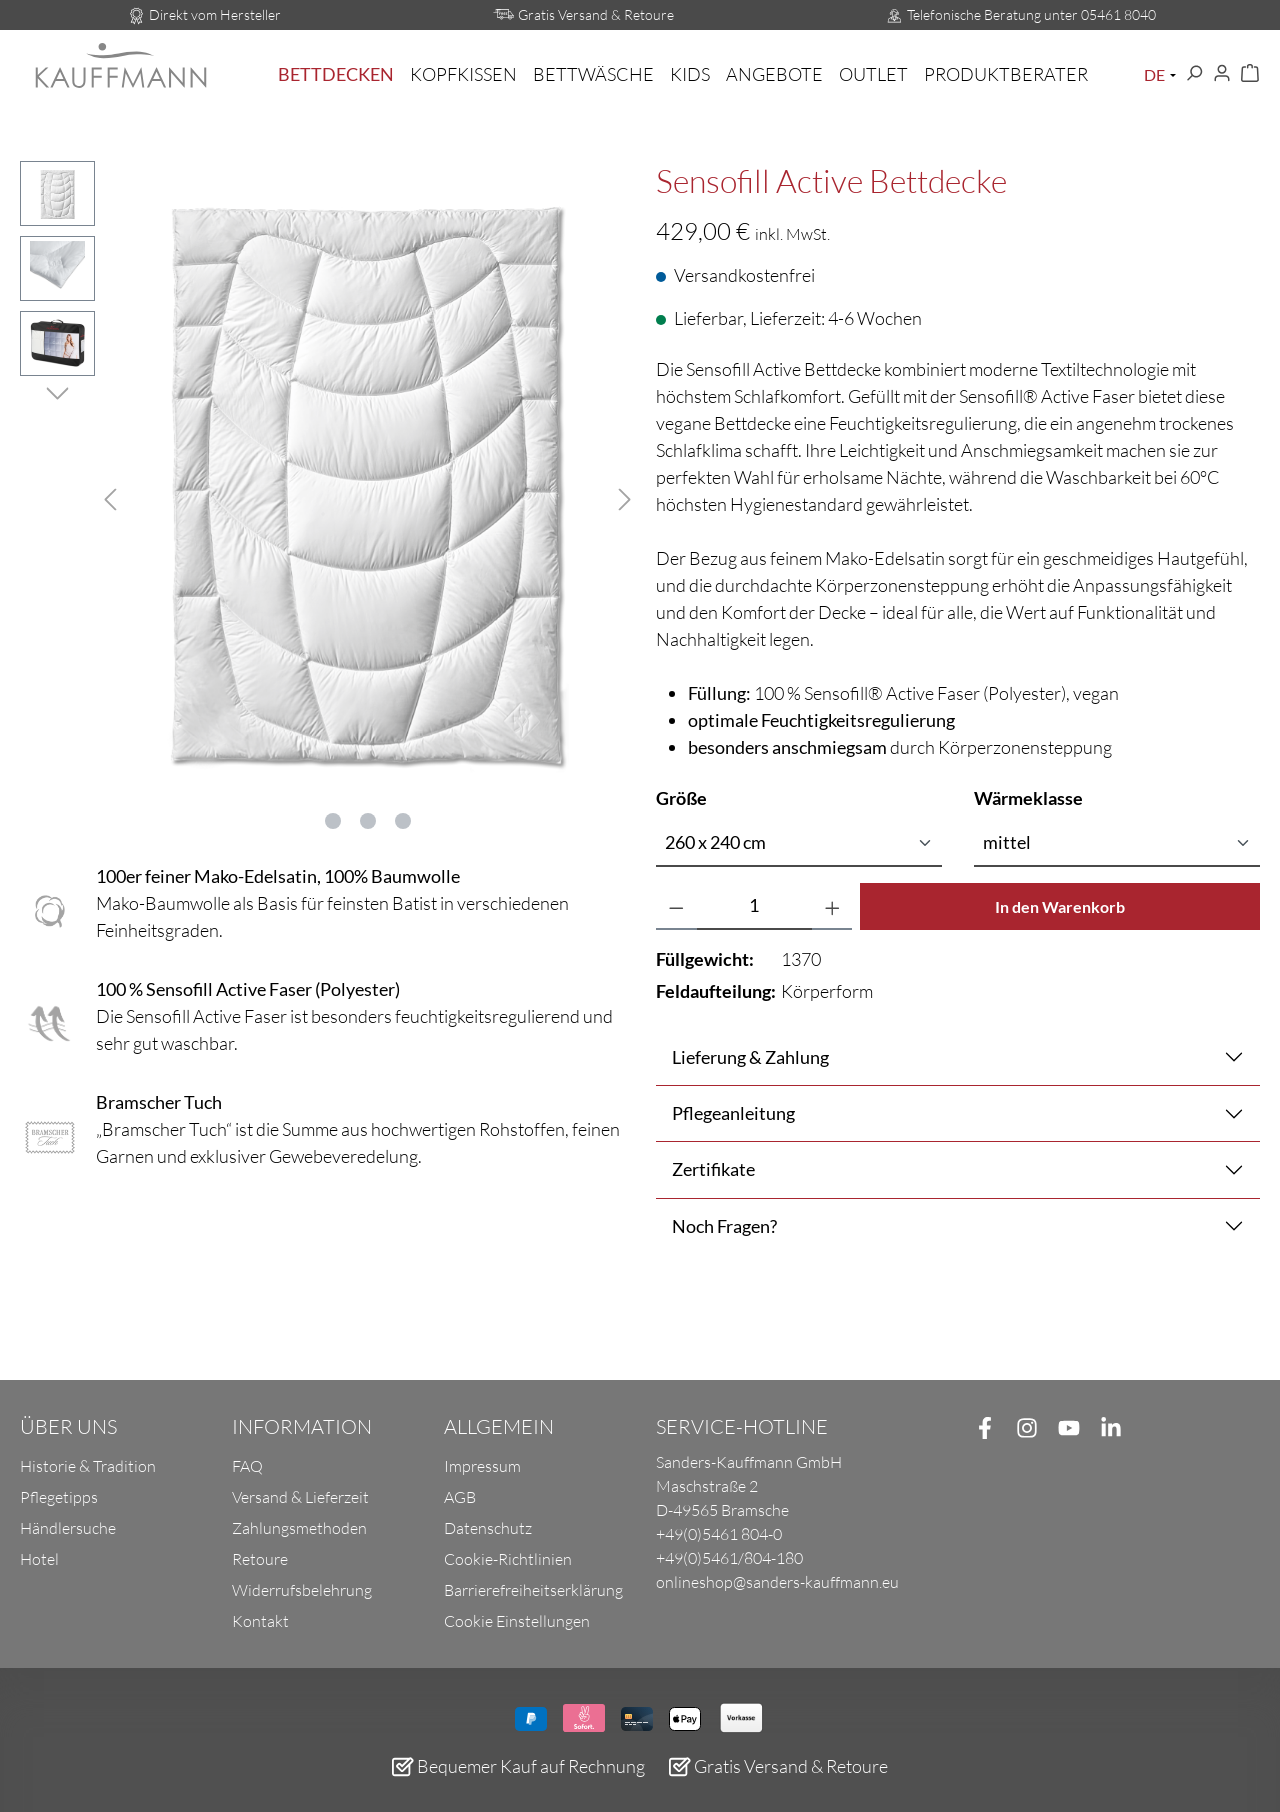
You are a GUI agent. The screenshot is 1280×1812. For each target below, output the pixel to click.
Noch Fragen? (724, 1226)
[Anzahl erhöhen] (832, 906)
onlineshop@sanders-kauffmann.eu (777, 1582)
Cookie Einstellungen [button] (517, 1621)
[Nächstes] (625, 496)
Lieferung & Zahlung (750, 1057)
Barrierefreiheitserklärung (533, 1590)
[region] (322, 496)
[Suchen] (1194, 74)
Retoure (260, 1559)
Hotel (39, 1559)
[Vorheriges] (110, 496)
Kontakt (260, 1621)
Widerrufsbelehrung (302, 1590)
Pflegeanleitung (733, 1113)
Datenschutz (488, 1528)
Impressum (482, 1466)
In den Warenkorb (1060, 906)
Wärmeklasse (1028, 797)
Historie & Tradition (88, 1466)
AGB (460, 1497)
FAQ (247, 1466)
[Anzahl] (754, 906)
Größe (681, 797)
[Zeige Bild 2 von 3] (368, 821)
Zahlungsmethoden (299, 1528)
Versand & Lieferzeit (300, 1497)
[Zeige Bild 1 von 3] (333, 821)
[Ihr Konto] (1222, 74)
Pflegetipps (59, 1497)
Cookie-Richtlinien (508, 1559)
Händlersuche (68, 1528)
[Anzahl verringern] (676, 906)
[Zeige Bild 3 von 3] (403, 821)
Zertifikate (713, 1169)
